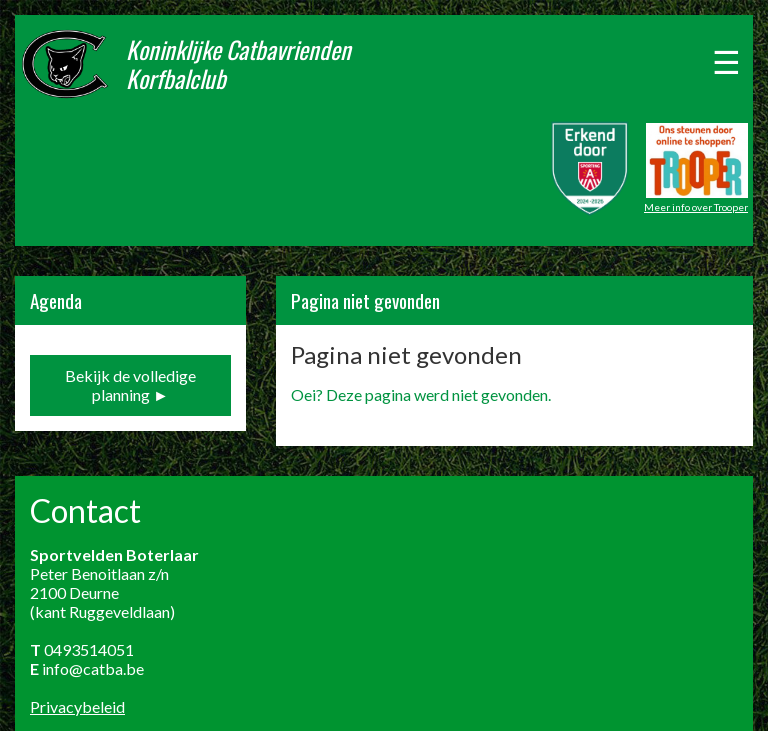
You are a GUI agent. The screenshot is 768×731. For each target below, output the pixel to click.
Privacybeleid (77, 706)
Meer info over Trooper (696, 207)
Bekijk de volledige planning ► (130, 385)
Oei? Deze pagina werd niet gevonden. (421, 394)
